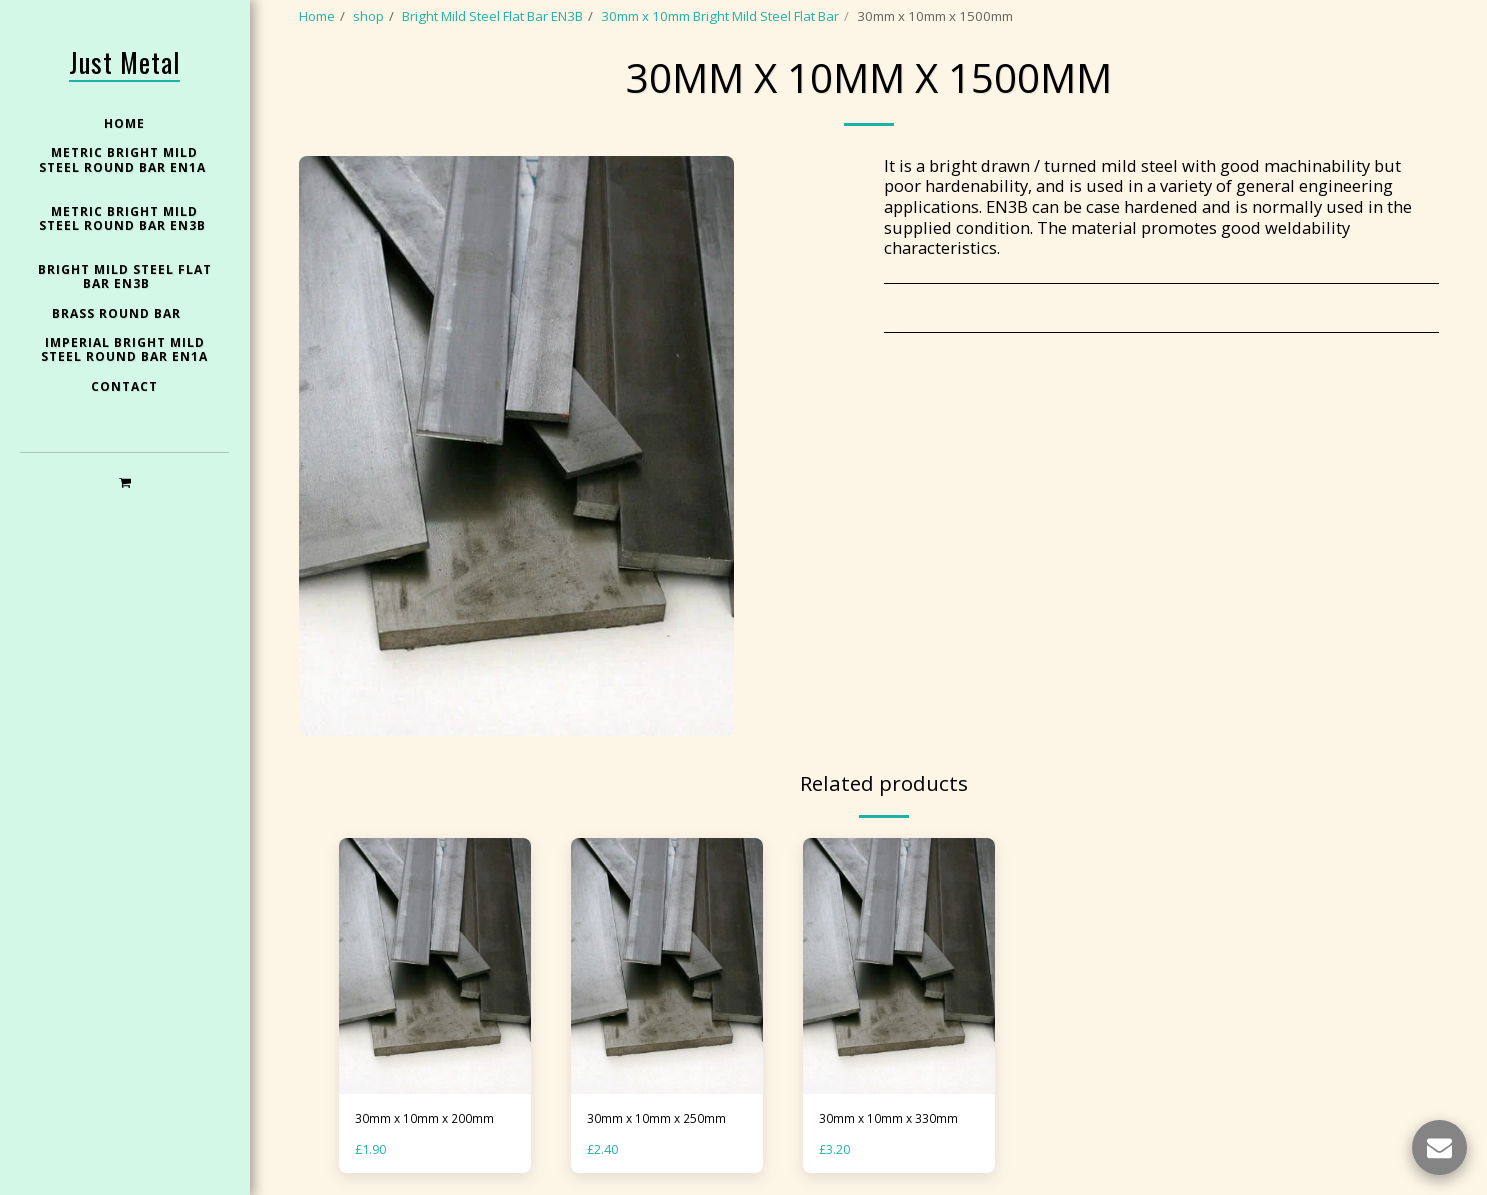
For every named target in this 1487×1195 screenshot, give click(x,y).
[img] (435, 966)
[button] (124, 481)
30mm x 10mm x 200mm (429, 1119)
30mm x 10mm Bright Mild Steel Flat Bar (720, 16)
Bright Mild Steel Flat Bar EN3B (492, 16)
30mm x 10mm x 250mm (661, 1119)
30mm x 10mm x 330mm (893, 1119)
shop (368, 16)
